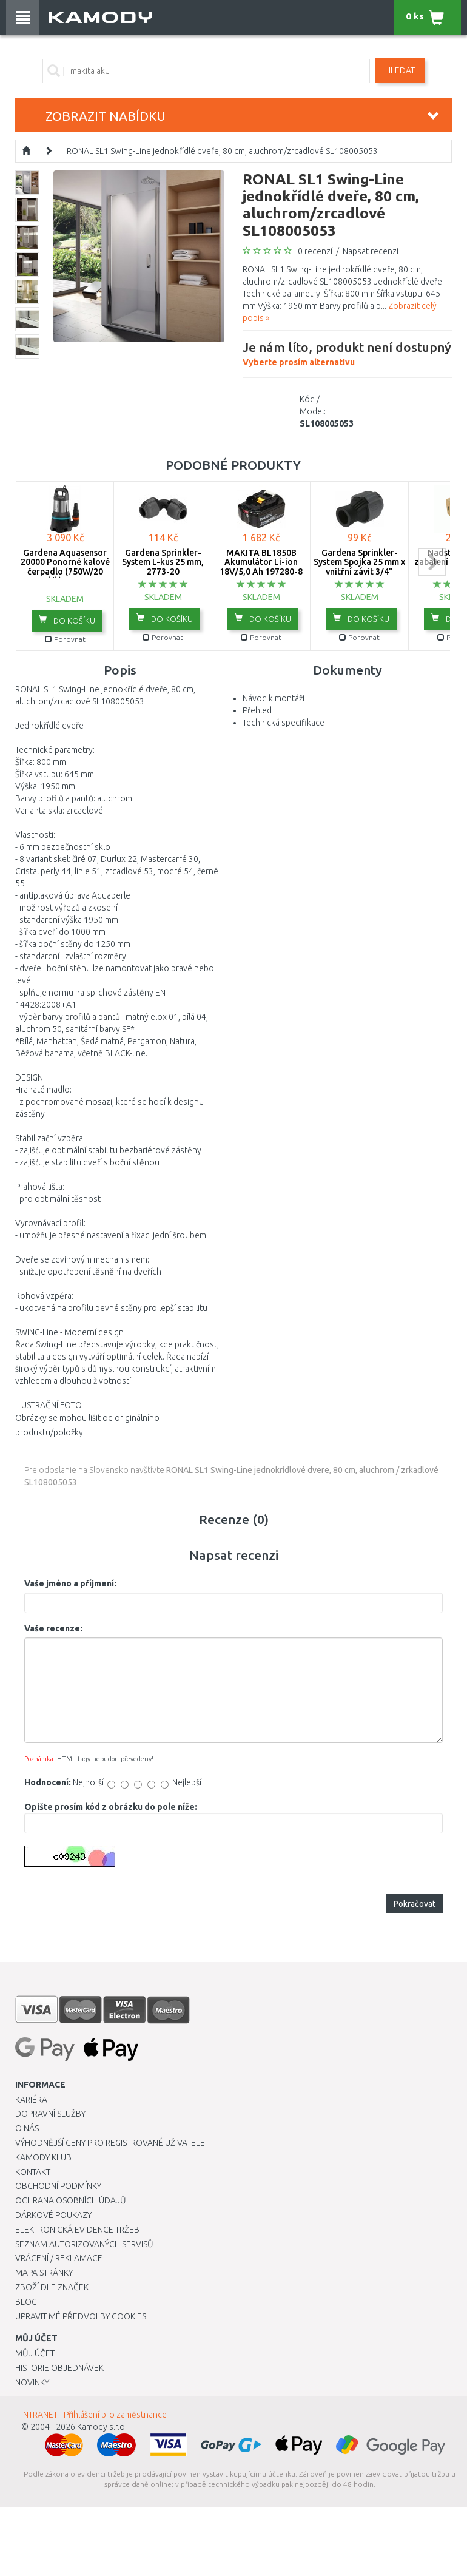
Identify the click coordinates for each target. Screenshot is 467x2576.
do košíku (67, 620)
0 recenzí (315, 251)
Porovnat (65, 639)
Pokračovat (414, 1904)
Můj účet (35, 2353)
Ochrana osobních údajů (70, 2200)
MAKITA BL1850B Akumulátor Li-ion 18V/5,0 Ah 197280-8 (261, 562)
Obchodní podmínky (58, 2186)
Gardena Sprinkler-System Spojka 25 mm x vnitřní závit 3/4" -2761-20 (359, 566)
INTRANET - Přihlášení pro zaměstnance (94, 2414)
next (432, 562)
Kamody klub (43, 2157)
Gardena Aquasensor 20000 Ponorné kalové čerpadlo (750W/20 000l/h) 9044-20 (65, 566)
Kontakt (32, 2172)
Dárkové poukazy (53, 2215)
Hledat (400, 70)
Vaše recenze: (53, 1628)
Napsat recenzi (370, 251)
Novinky (32, 2382)
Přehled (257, 710)
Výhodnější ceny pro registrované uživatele (110, 2143)
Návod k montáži (273, 698)
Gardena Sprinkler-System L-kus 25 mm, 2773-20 (163, 562)
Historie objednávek (59, 2368)
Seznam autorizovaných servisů (84, 2244)
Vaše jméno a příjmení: (70, 1583)
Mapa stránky (44, 2273)
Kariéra (31, 2100)
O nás (27, 2128)
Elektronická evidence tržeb (77, 2229)
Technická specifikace (283, 722)
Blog (26, 2302)
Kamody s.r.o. (102, 2427)
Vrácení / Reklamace (58, 2258)
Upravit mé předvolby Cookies (80, 2316)
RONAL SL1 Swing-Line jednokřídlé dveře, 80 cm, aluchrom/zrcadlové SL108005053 (222, 151)
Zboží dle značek (52, 2287)
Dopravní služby (50, 2114)
